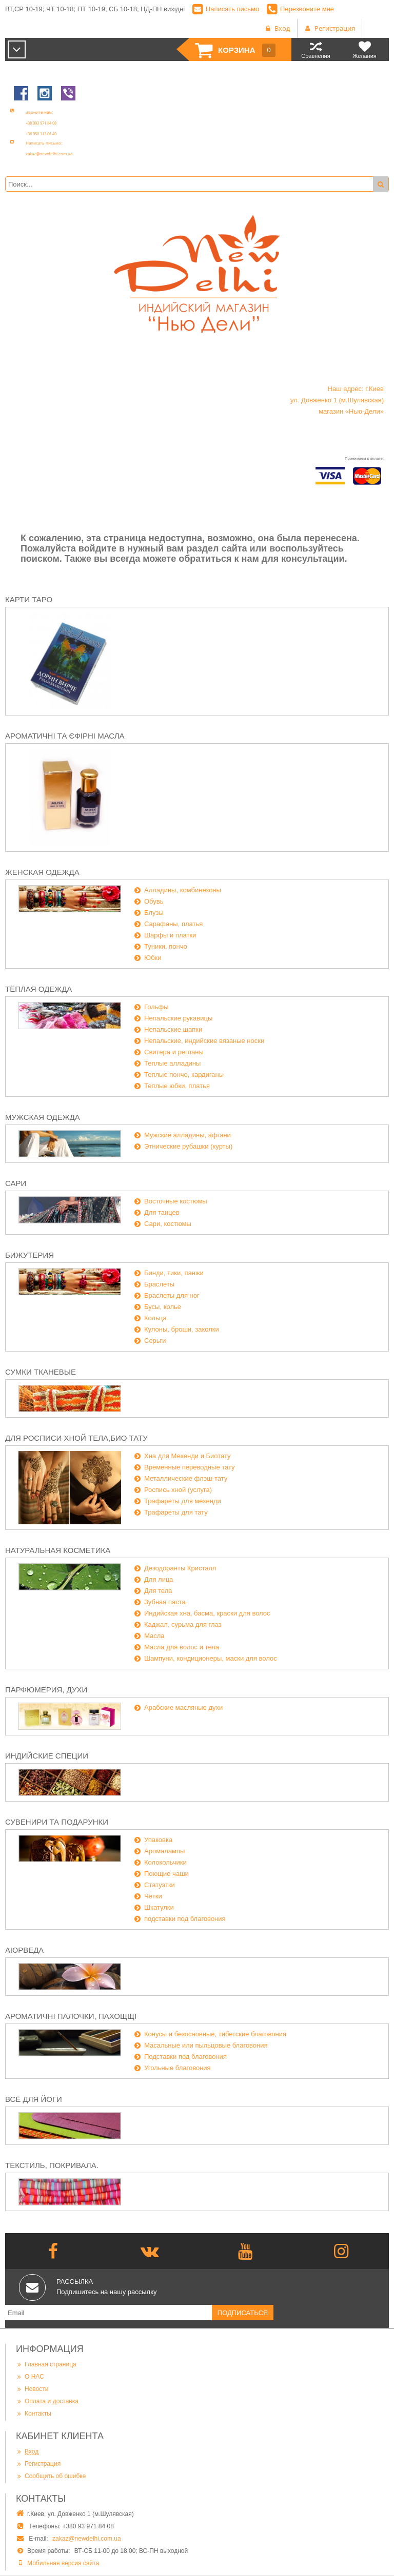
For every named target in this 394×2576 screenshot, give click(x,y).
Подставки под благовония (185, 2056)
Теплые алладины (172, 1063)
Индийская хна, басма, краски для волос (207, 1613)
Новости (32, 2389)
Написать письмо (232, 9)
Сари (15, 1183)
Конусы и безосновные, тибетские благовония (215, 2034)
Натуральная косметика (57, 1550)
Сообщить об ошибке (51, 2476)
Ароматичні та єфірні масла (65, 735)
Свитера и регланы (174, 1052)
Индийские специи (46, 1755)
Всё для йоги (33, 2099)
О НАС (30, 2376)
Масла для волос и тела (181, 1647)
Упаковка (158, 1840)
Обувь (153, 901)
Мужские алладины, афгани (187, 1135)
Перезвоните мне (307, 9)
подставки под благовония (185, 1919)
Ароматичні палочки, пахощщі (70, 2016)
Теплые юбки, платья (177, 1086)
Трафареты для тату (176, 1512)
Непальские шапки (173, 1029)
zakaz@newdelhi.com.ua (86, 2538)
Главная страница (46, 2364)
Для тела (158, 1590)
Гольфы (156, 1007)
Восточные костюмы (175, 1201)
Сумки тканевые (40, 1371)
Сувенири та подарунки (56, 1821)
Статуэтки (159, 1885)
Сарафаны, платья (173, 924)
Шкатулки (159, 1907)
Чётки (153, 1896)
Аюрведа (24, 1950)
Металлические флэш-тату (185, 1478)
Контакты (33, 2413)
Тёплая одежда (38, 989)
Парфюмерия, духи (46, 1689)
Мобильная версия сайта (63, 2563)
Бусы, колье (162, 1307)
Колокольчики (165, 1862)
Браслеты (159, 1284)
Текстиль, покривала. (51, 2165)
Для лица (158, 1579)
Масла (154, 1636)
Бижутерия (29, 1255)
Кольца (155, 1318)
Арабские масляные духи (183, 1707)
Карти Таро (28, 599)
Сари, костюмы (167, 1224)
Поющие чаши (166, 1873)
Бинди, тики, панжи (174, 1273)
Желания (364, 49)
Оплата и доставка (47, 2401)
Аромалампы (164, 1851)
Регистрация (38, 2463)
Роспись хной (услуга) (178, 1490)
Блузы (154, 912)
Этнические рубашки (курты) (188, 1146)
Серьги (155, 1340)
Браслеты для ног (172, 1295)
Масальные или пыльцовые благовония (206, 2045)
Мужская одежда (42, 1117)
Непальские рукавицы (178, 1018)
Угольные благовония (177, 2068)
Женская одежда (42, 872)
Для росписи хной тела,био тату (76, 1438)
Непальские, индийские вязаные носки (204, 1041)
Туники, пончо (165, 946)
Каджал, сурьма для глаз (183, 1624)
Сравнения (315, 49)
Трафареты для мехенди (182, 1501)
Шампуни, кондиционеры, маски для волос (210, 1658)
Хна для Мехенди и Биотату (187, 1456)
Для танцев (162, 1212)
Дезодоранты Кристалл (180, 1568)
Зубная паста (165, 1602)
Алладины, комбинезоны (182, 890)
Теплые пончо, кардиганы (184, 1074)
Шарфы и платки (170, 935)
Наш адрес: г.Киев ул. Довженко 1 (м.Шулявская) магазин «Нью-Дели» (337, 400)
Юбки (153, 958)
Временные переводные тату (189, 1467)
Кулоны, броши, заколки (181, 1329)
